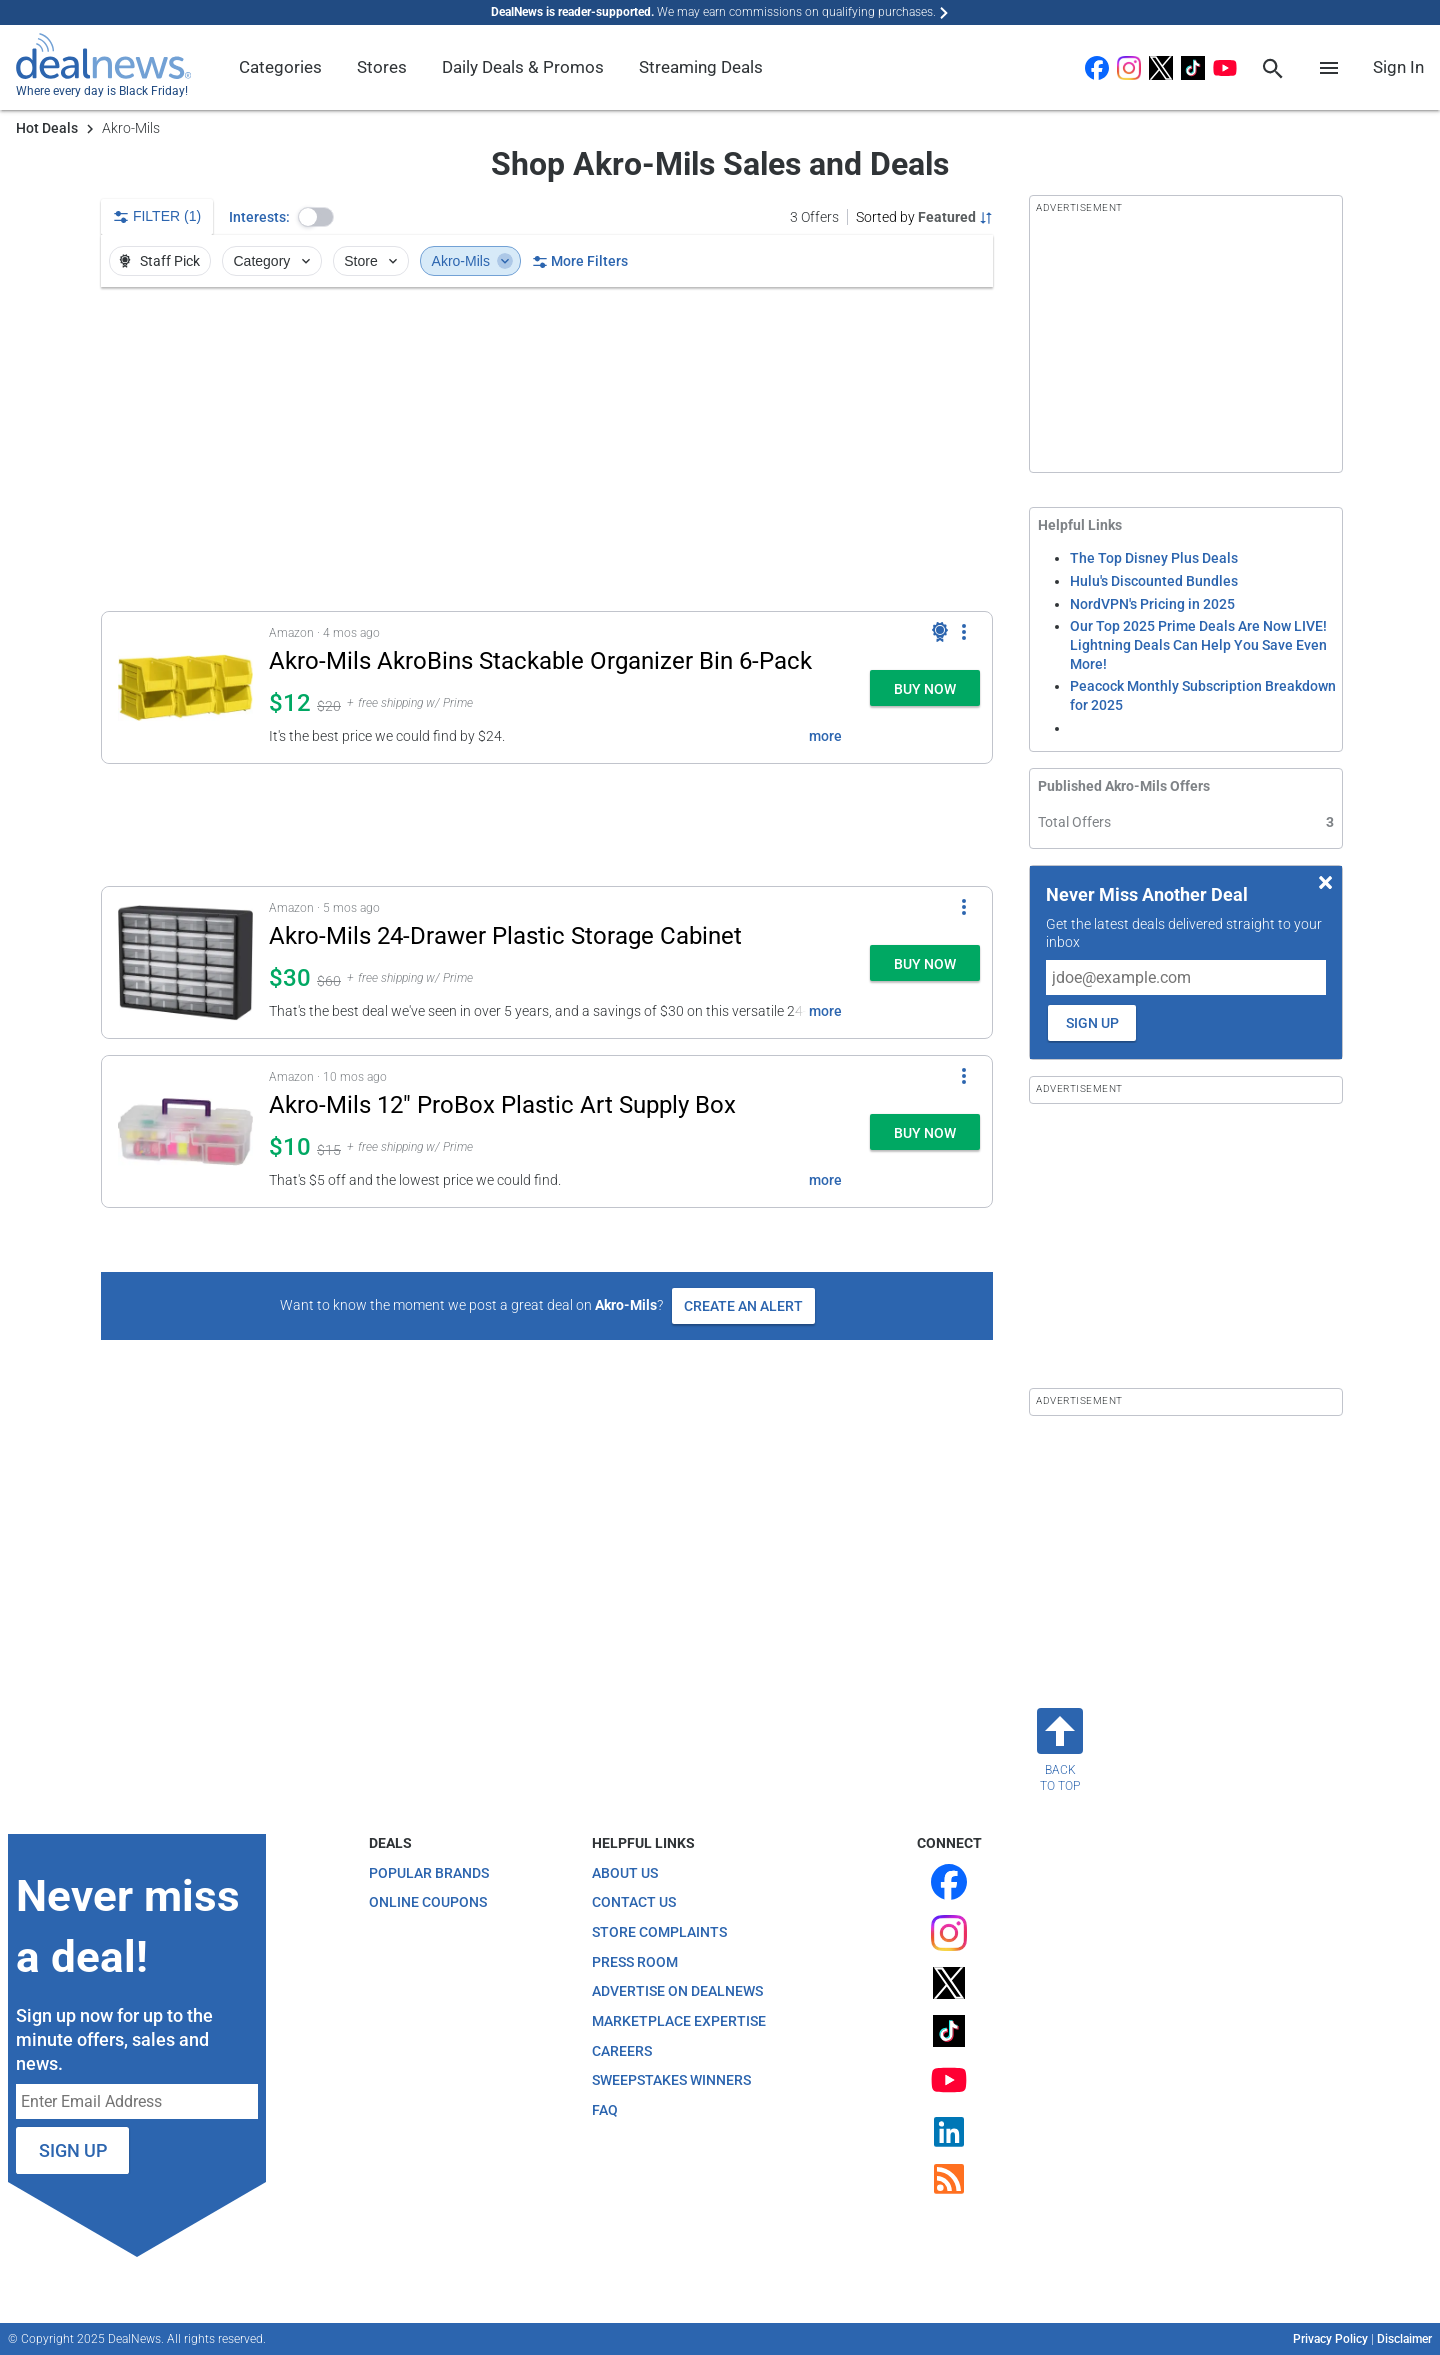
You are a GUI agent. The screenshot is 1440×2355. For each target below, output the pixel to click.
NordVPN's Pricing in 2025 (1152, 604)
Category (274, 261)
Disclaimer (1404, 2339)
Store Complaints (659, 1932)
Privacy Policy (1330, 2339)
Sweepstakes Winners (671, 2080)
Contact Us (634, 1902)
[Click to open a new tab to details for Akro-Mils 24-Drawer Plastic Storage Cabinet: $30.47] (185, 962)
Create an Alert (743, 1306)
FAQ (605, 2110)
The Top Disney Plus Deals (1154, 558)
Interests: (259, 217)
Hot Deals (47, 128)
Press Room (635, 1962)
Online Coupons (428, 1902)
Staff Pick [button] (158, 261)
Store (372, 261)
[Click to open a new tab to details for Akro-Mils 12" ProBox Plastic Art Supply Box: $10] (185, 1131)
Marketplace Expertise (679, 2021)
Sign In (1398, 67)
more (825, 736)
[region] (547, 449)
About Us (625, 1873)
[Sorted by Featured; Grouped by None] (924, 217)
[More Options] (964, 632)
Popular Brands (429, 1873)
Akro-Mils (473, 261)
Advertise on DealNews (677, 1991)
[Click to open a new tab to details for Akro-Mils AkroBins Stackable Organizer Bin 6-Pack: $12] (185, 687)
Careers (622, 2051)
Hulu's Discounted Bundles (1154, 581)
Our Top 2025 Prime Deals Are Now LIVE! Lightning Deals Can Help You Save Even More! (1198, 644)
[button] (316, 217)
